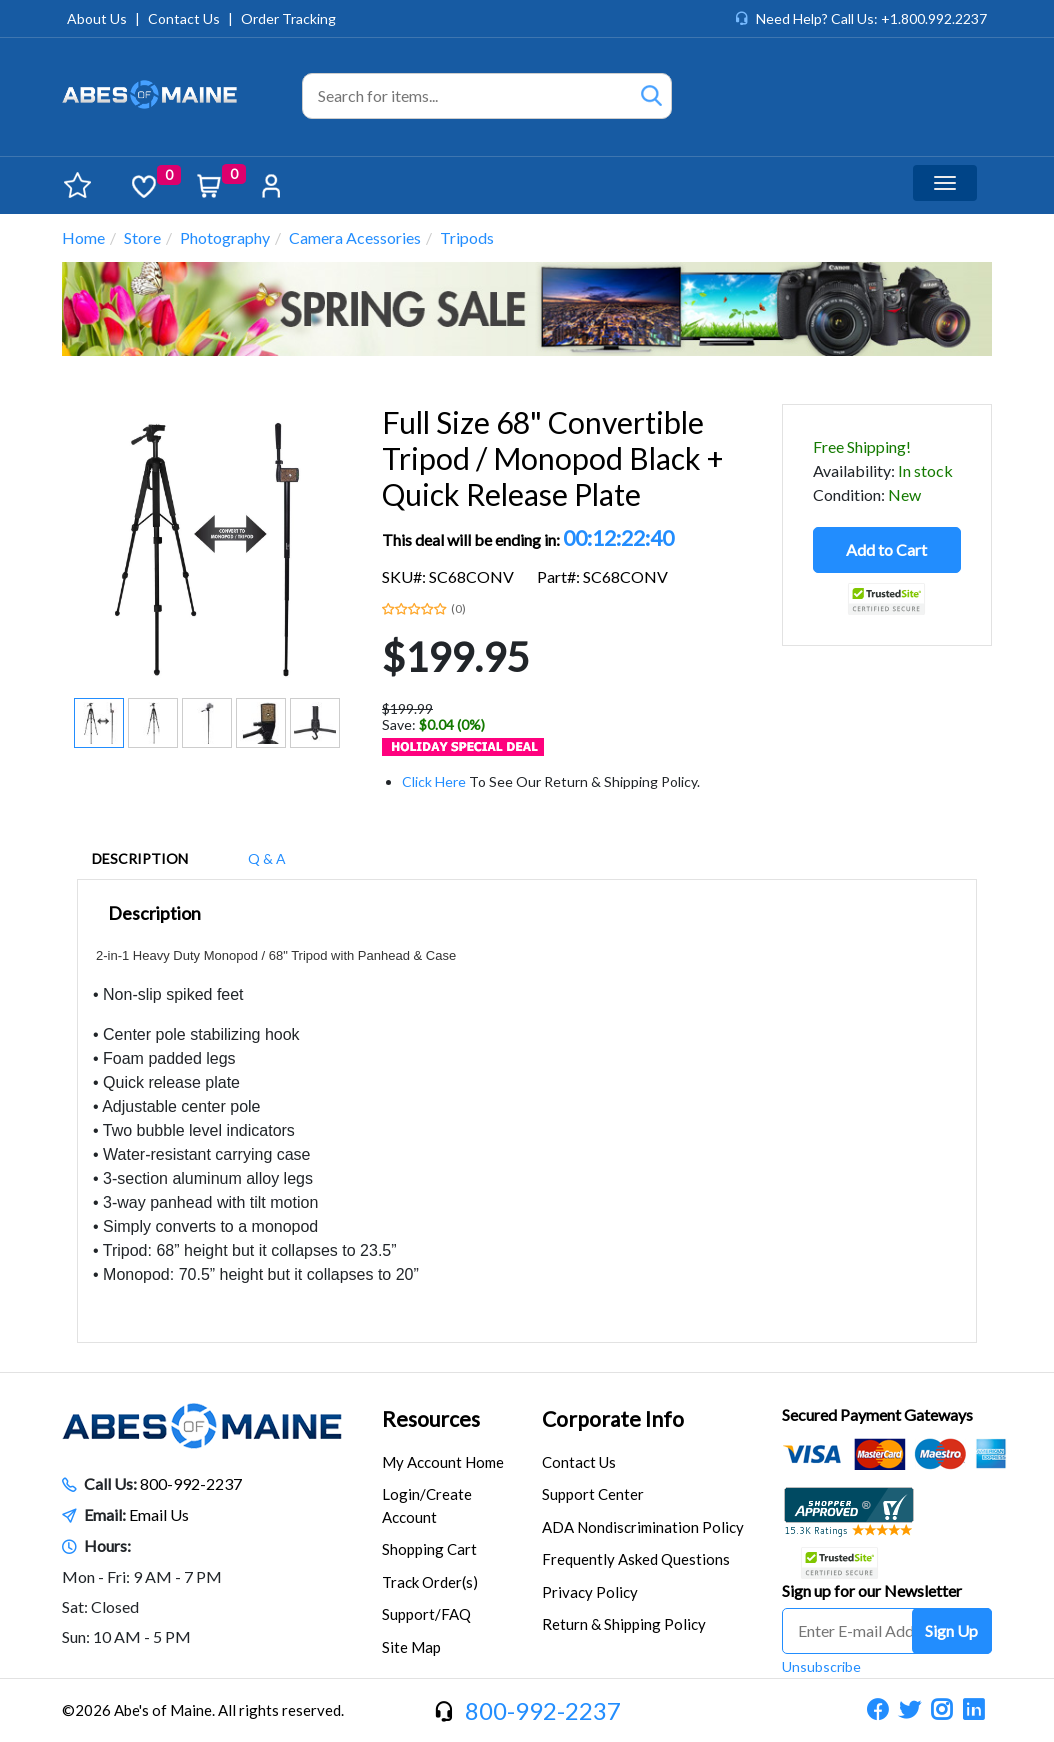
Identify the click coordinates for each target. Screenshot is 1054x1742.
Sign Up (951, 1630)
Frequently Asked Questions (636, 1559)
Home (83, 237)
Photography (225, 237)
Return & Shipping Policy (624, 1624)
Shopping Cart (429, 1549)
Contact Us (184, 18)
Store (142, 237)
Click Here (434, 781)
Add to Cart (886, 549)
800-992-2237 (191, 1483)
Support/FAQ (426, 1614)
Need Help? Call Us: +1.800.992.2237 (871, 18)
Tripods (467, 237)
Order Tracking (288, 18)
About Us (97, 18)
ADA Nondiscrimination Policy (643, 1527)
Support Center (593, 1494)
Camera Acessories (355, 237)
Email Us (159, 1514)
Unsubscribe (821, 1666)
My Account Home (443, 1462)
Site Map (411, 1647)
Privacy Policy (590, 1592)
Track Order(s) (430, 1582)
